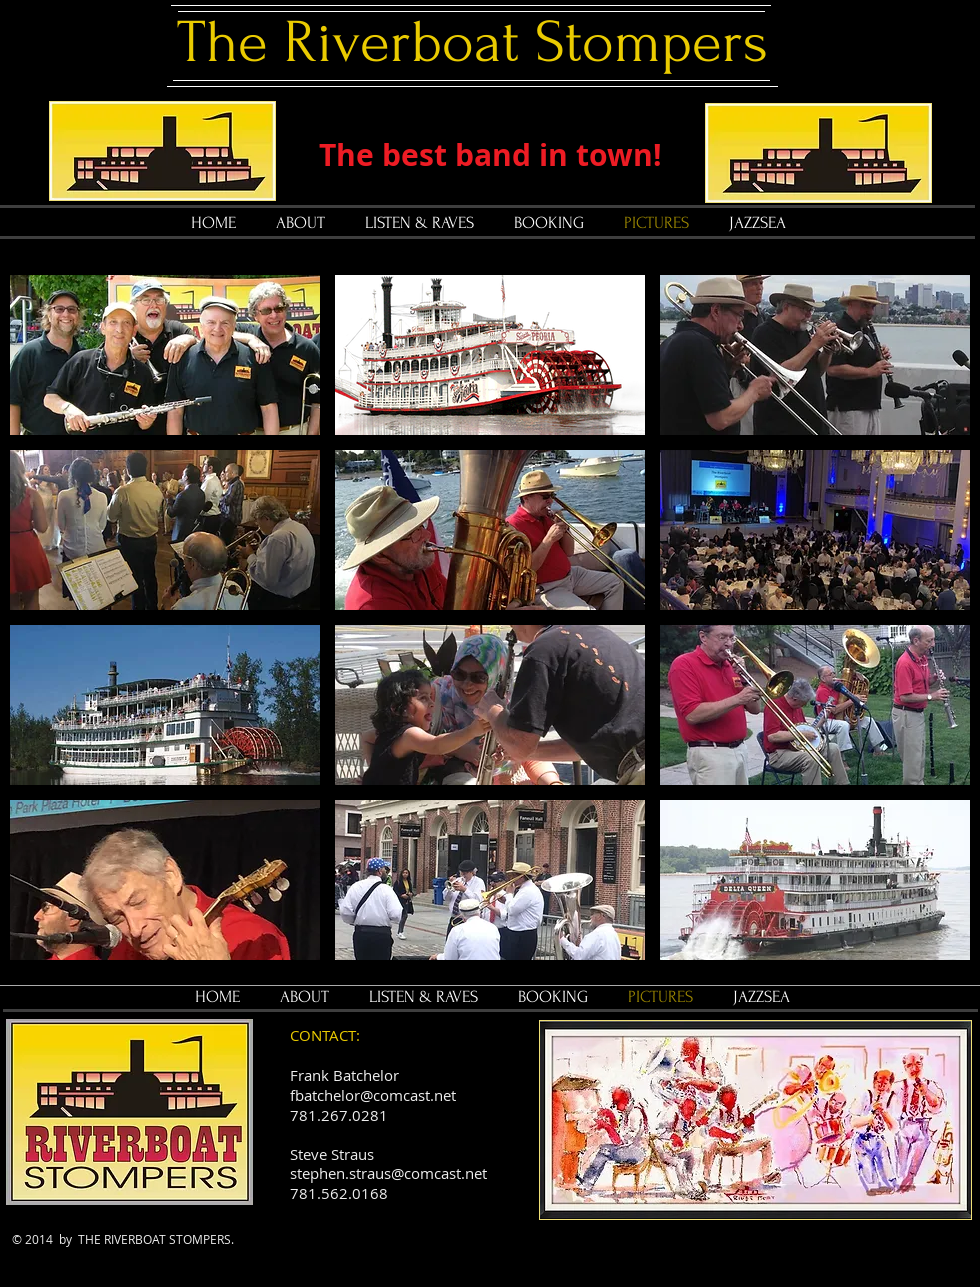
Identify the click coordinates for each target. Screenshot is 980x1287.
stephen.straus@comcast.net (388, 1173)
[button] (165, 355)
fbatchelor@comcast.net (373, 1095)
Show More (490, 976)
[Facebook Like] (414, 1253)
